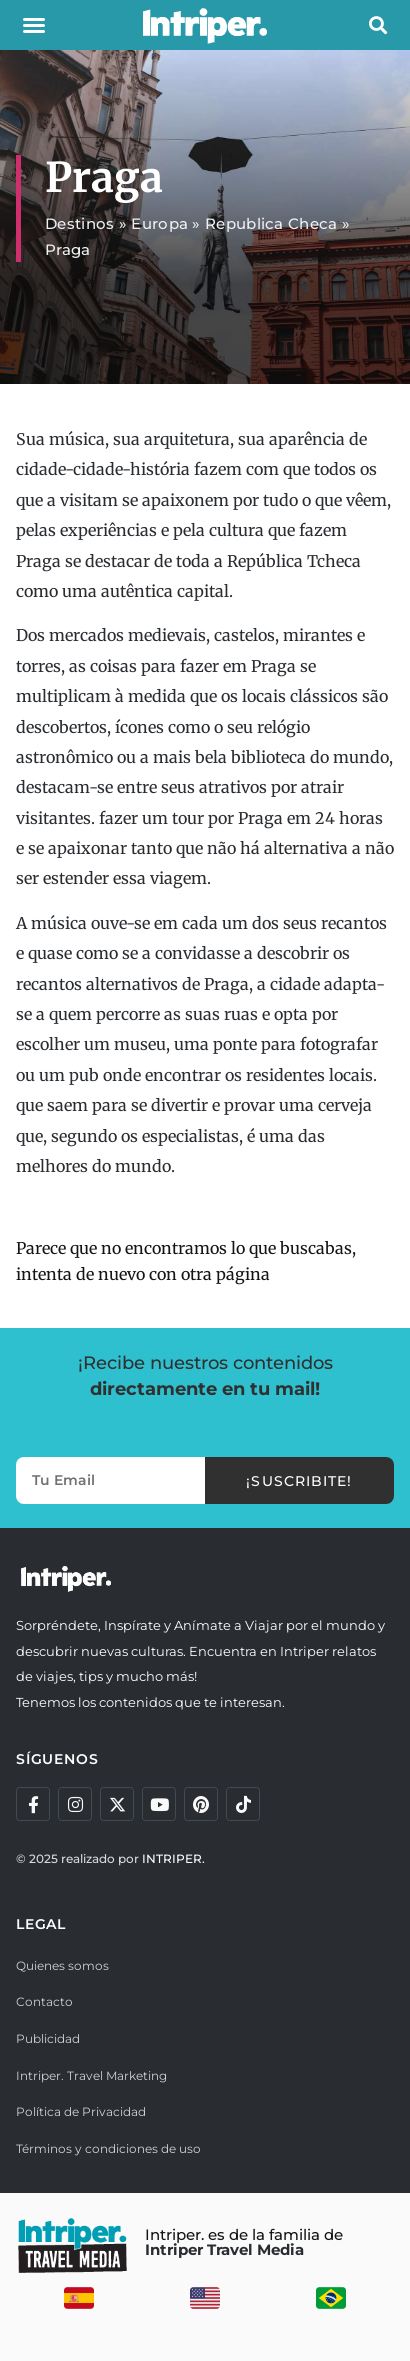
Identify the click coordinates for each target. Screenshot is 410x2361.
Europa (159, 223)
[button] (34, 25)
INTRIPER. (173, 1858)
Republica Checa (271, 223)
